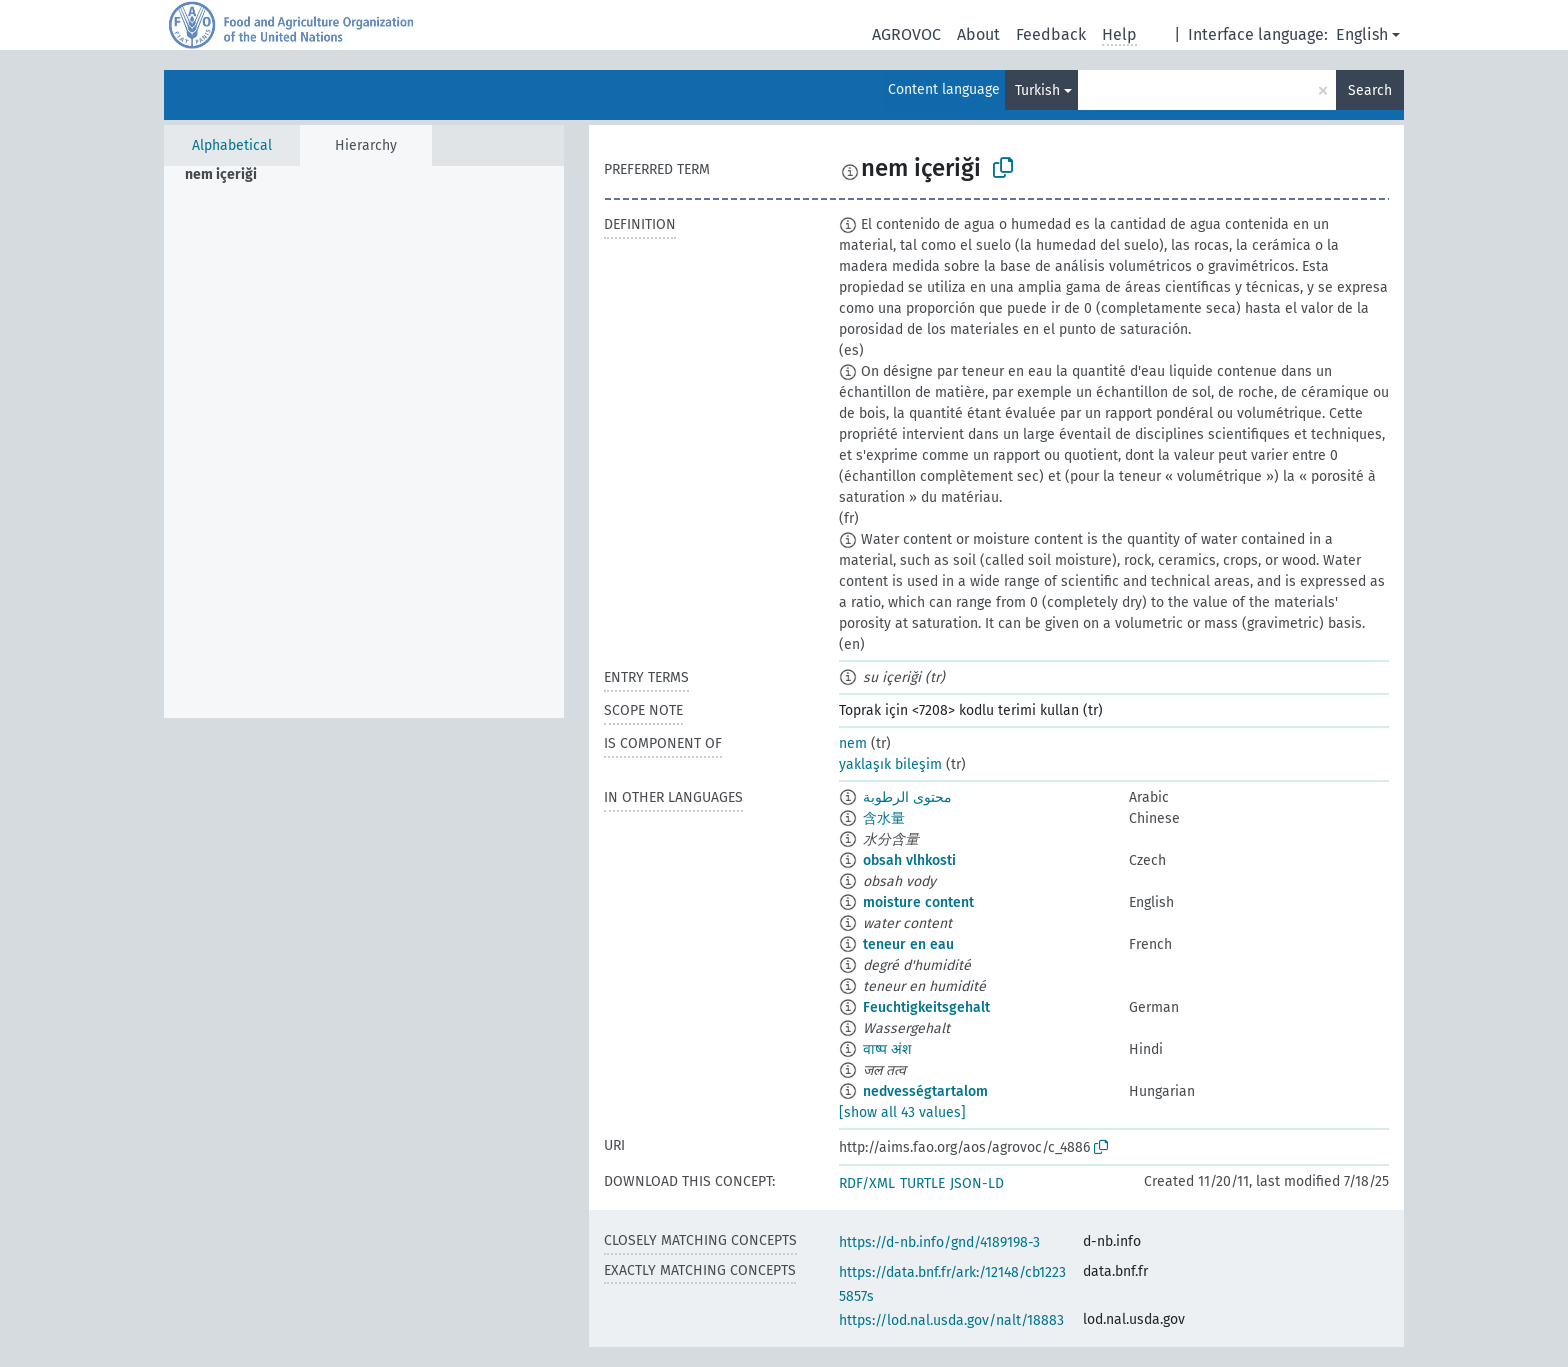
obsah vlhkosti (909, 860)
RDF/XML (867, 1183)
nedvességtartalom (925, 1091)
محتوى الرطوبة (907, 797)
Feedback (1051, 34)
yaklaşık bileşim (890, 764)
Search (1370, 90)
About (978, 34)
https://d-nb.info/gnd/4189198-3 (939, 1242)
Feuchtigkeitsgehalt (926, 1007)
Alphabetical (232, 145)
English (1362, 34)
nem (853, 743)
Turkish (1037, 90)
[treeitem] (229, 175)
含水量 (884, 818)
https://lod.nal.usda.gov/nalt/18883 (951, 1320)
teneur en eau (908, 944)
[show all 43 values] (902, 1112)
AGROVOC (906, 34)
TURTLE (922, 1183)
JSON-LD (977, 1183)
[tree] (364, 442)
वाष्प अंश (887, 1049)
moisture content (918, 902)
